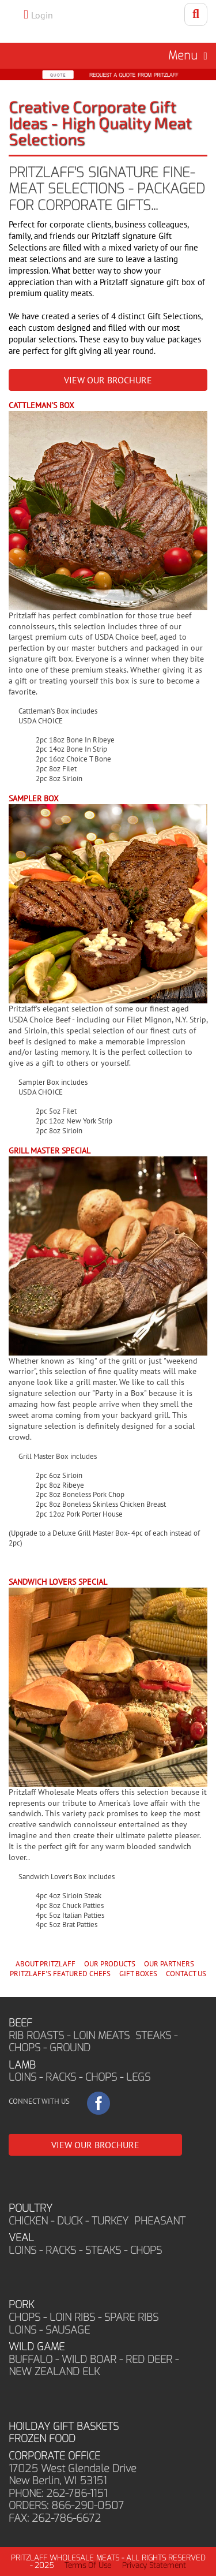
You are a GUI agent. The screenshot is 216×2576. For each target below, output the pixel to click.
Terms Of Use (88, 2565)
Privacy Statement (154, 2565)
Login (42, 15)
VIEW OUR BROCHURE (108, 380)
